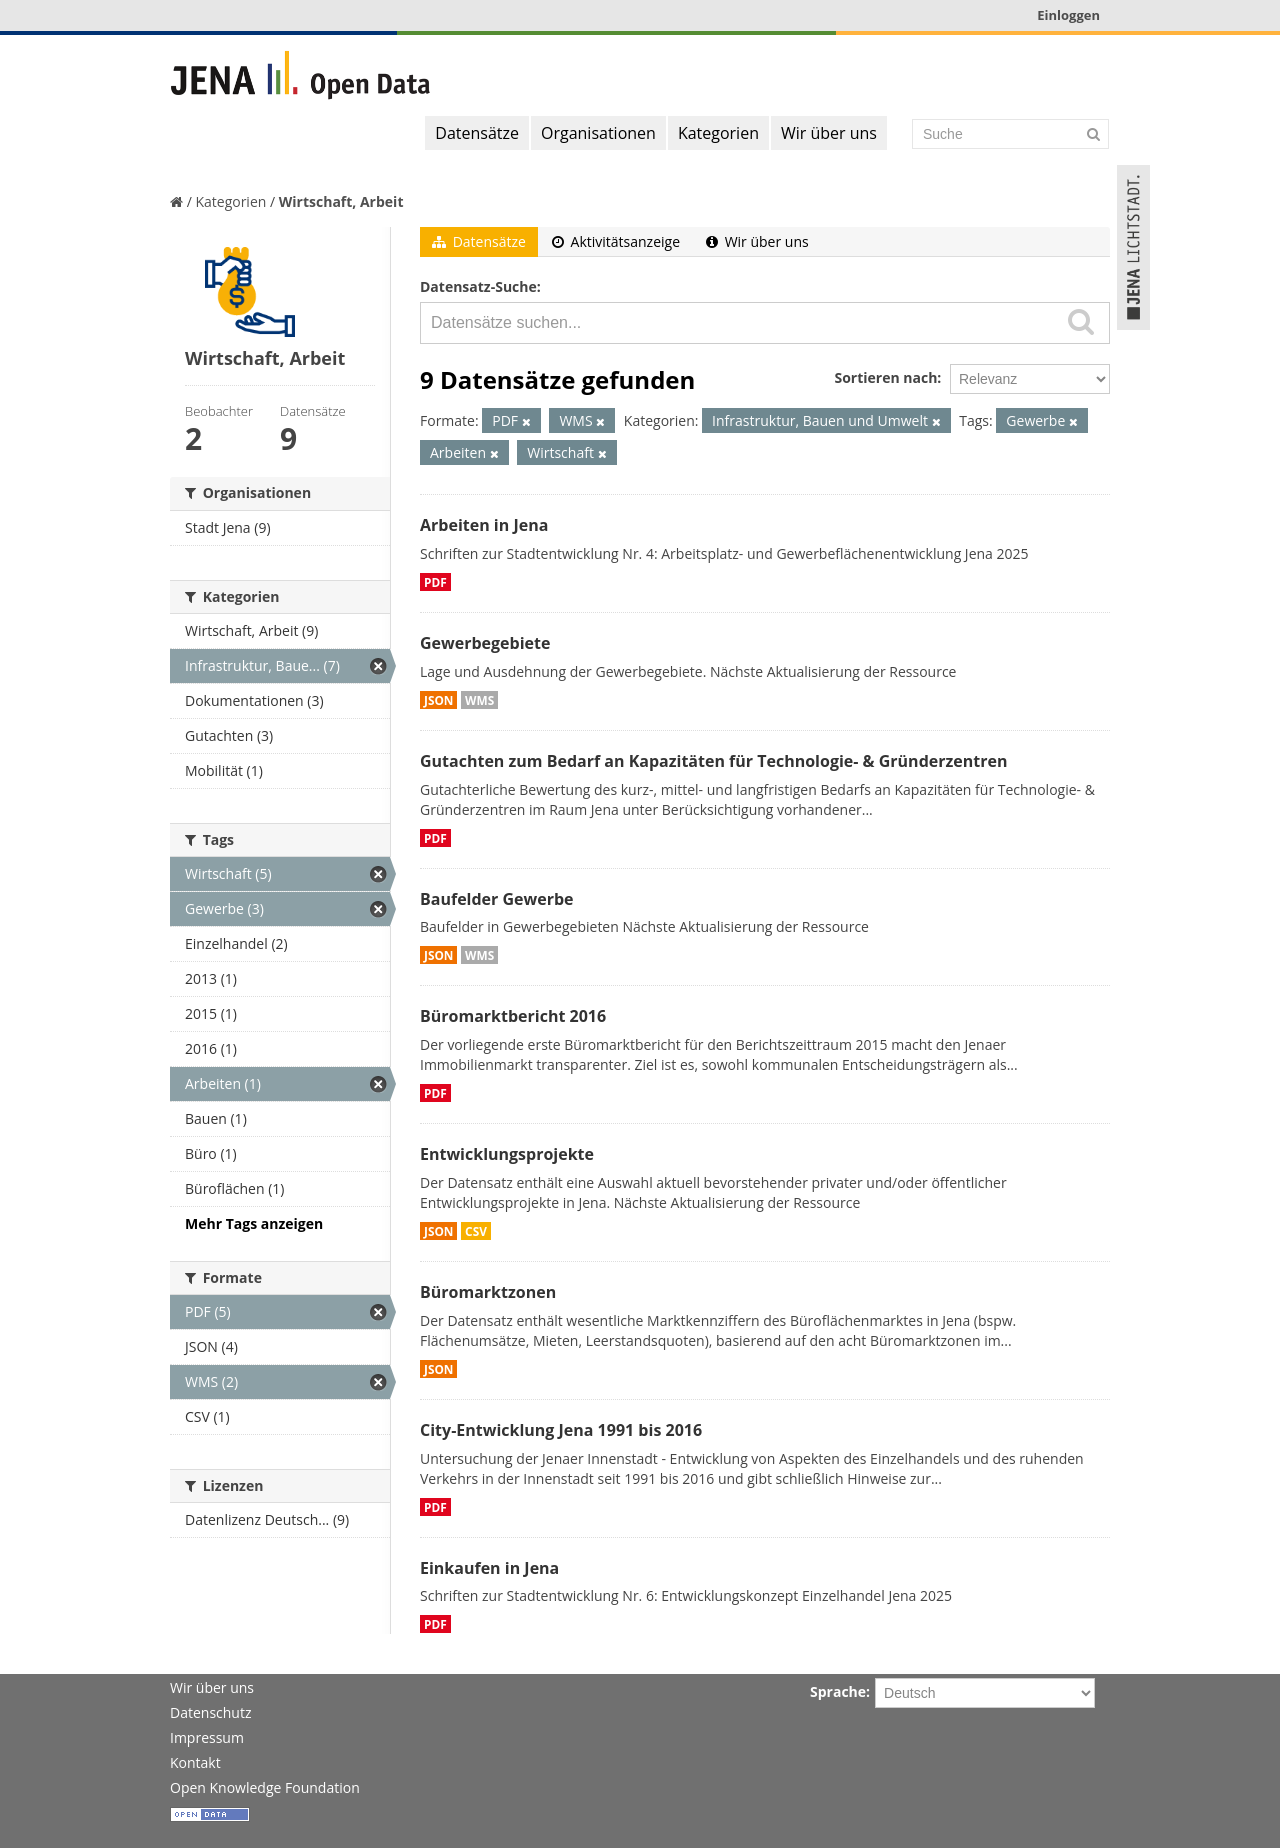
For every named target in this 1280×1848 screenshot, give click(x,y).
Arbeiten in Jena (484, 525)
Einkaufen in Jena (489, 1568)
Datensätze (477, 133)
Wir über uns (829, 133)
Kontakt (195, 1762)
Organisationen (598, 133)
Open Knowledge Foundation (265, 1787)
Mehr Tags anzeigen (254, 1223)
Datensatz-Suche (478, 286)
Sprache (838, 1691)
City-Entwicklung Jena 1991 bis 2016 (561, 1430)
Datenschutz (210, 1712)
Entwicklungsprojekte (507, 1154)
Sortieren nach (885, 377)
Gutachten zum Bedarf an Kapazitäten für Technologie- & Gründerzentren (713, 761)
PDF (435, 582)
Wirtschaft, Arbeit (341, 201)
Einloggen (1068, 15)
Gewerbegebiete (485, 643)
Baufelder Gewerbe (497, 899)
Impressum (207, 1737)
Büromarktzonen (488, 1292)
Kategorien (718, 133)
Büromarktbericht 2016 (513, 1016)
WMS (479, 700)
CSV (476, 1231)
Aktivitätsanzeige (616, 241)
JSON (438, 700)
